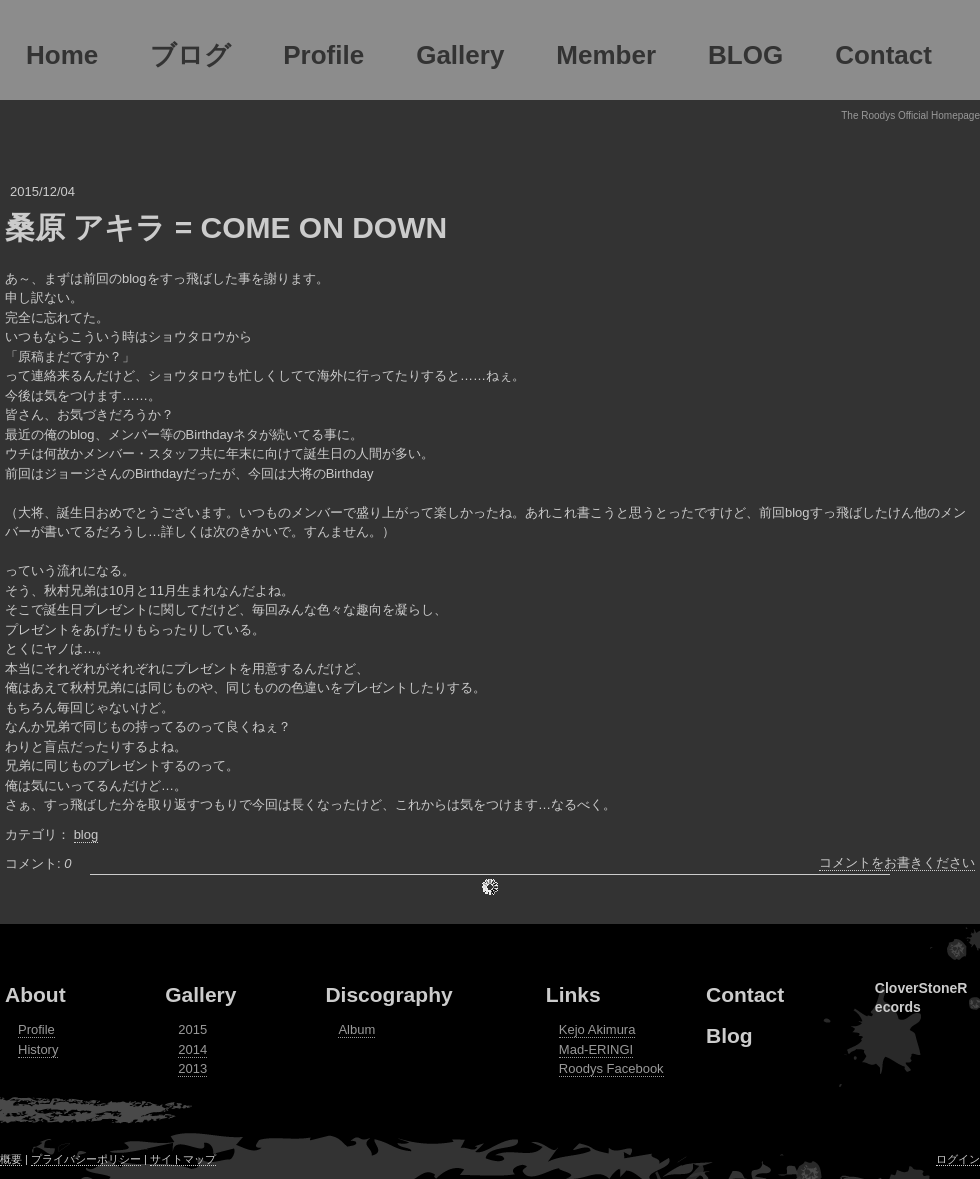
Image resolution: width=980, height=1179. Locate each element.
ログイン (958, 1159)
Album (356, 1029)
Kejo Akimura (597, 1029)
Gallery (200, 994)
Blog (729, 1035)
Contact (745, 994)
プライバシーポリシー (86, 1159)
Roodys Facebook (611, 1068)
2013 (192, 1068)
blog (86, 834)
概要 (11, 1159)
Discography (388, 994)
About (35, 994)
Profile (36, 1029)
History (38, 1049)
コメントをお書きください (897, 862)
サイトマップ (183, 1159)
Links (573, 994)
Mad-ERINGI (596, 1049)
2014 (192, 1049)
